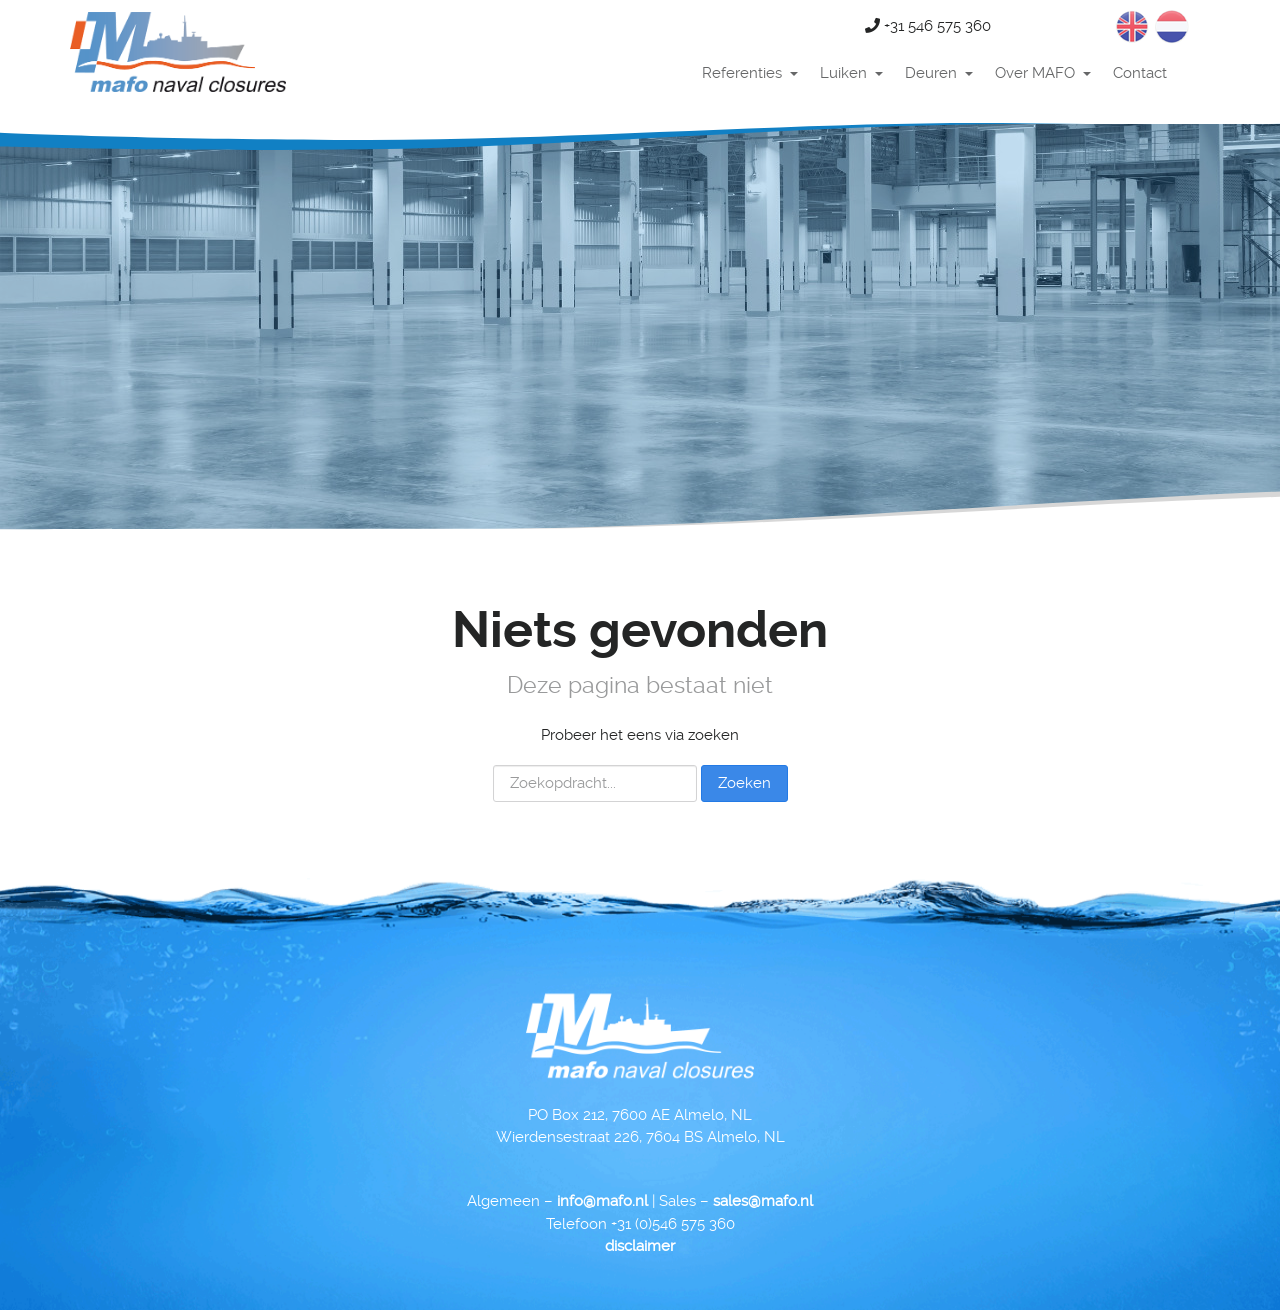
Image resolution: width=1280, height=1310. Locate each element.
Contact (1140, 73)
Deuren (931, 73)
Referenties (742, 73)
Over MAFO (1035, 73)
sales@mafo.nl (763, 1201)
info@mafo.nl (602, 1201)
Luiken (843, 73)
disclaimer (640, 1246)
